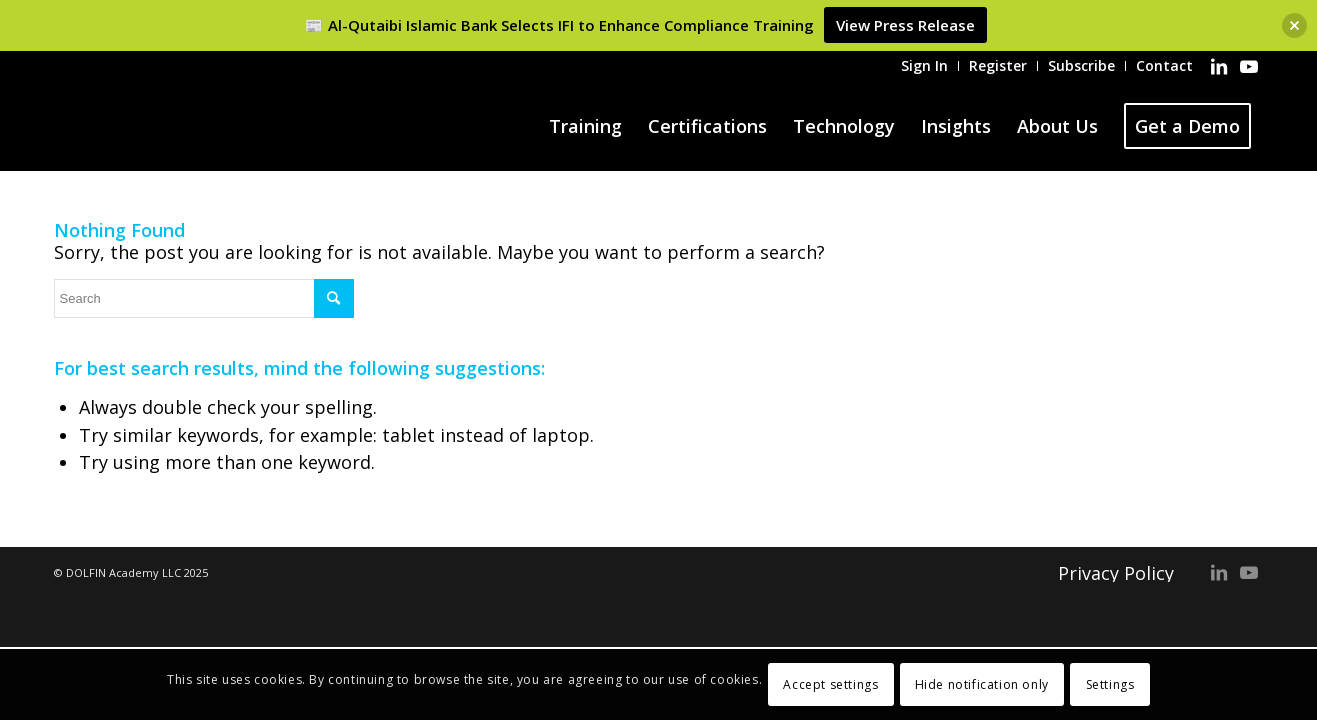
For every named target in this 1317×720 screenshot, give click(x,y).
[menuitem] (925, 66)
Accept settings (830, 684)
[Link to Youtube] (1249, 66)
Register (998, 65)
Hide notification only (982, 684)
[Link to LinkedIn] (1219, 66)
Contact (1164, 65)
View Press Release (905, 25)
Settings (1110, 684)
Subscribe (1081, 65)
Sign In (924, 65)
